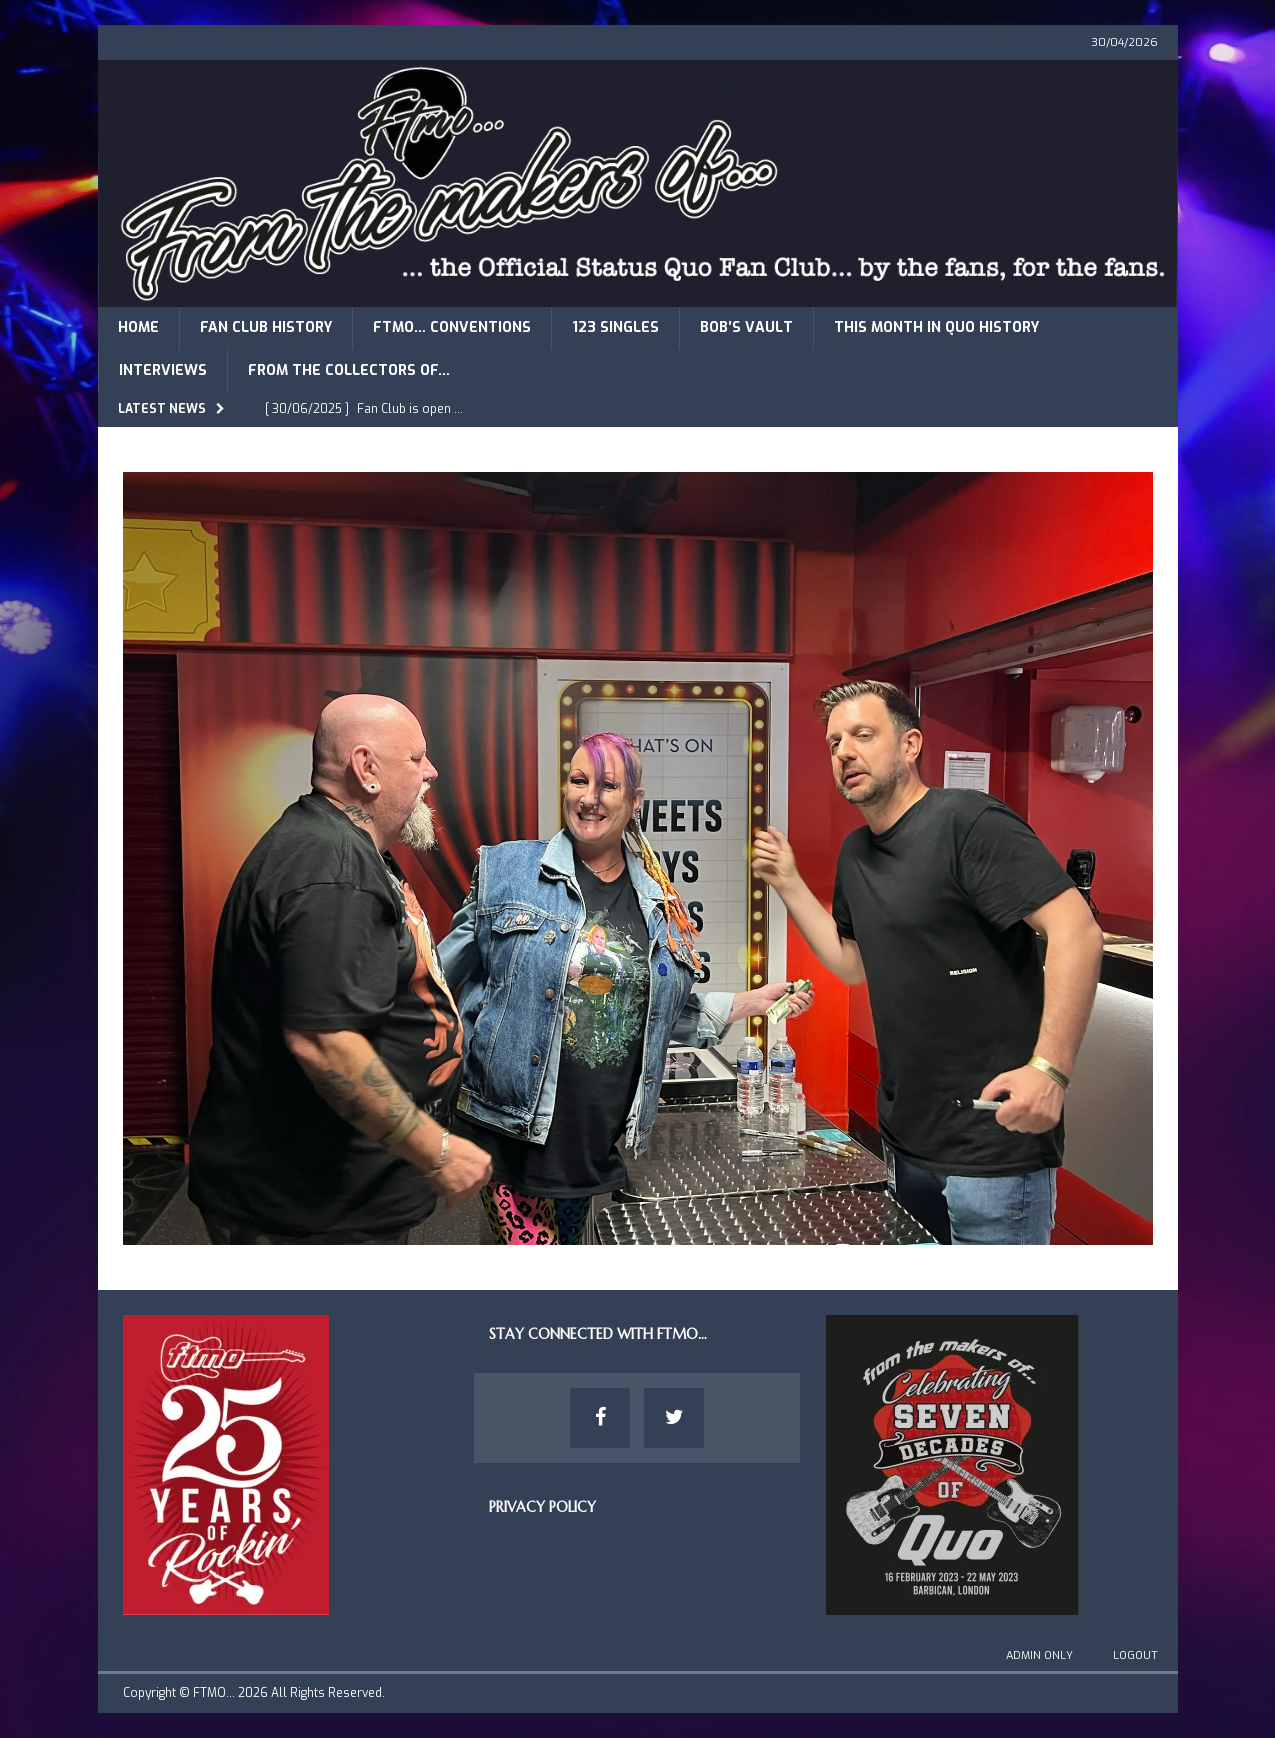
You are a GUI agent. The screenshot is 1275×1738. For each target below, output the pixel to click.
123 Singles (615, 327)
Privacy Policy (542, 1507)
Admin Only (1039, 1655)
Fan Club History (266, 327)
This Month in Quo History (936, 327)
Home (138, 327)
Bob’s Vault (746, 327)
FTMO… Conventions (452, 327)
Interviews (163, 370)
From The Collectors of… (349, 370)
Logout (1135, 1655)
